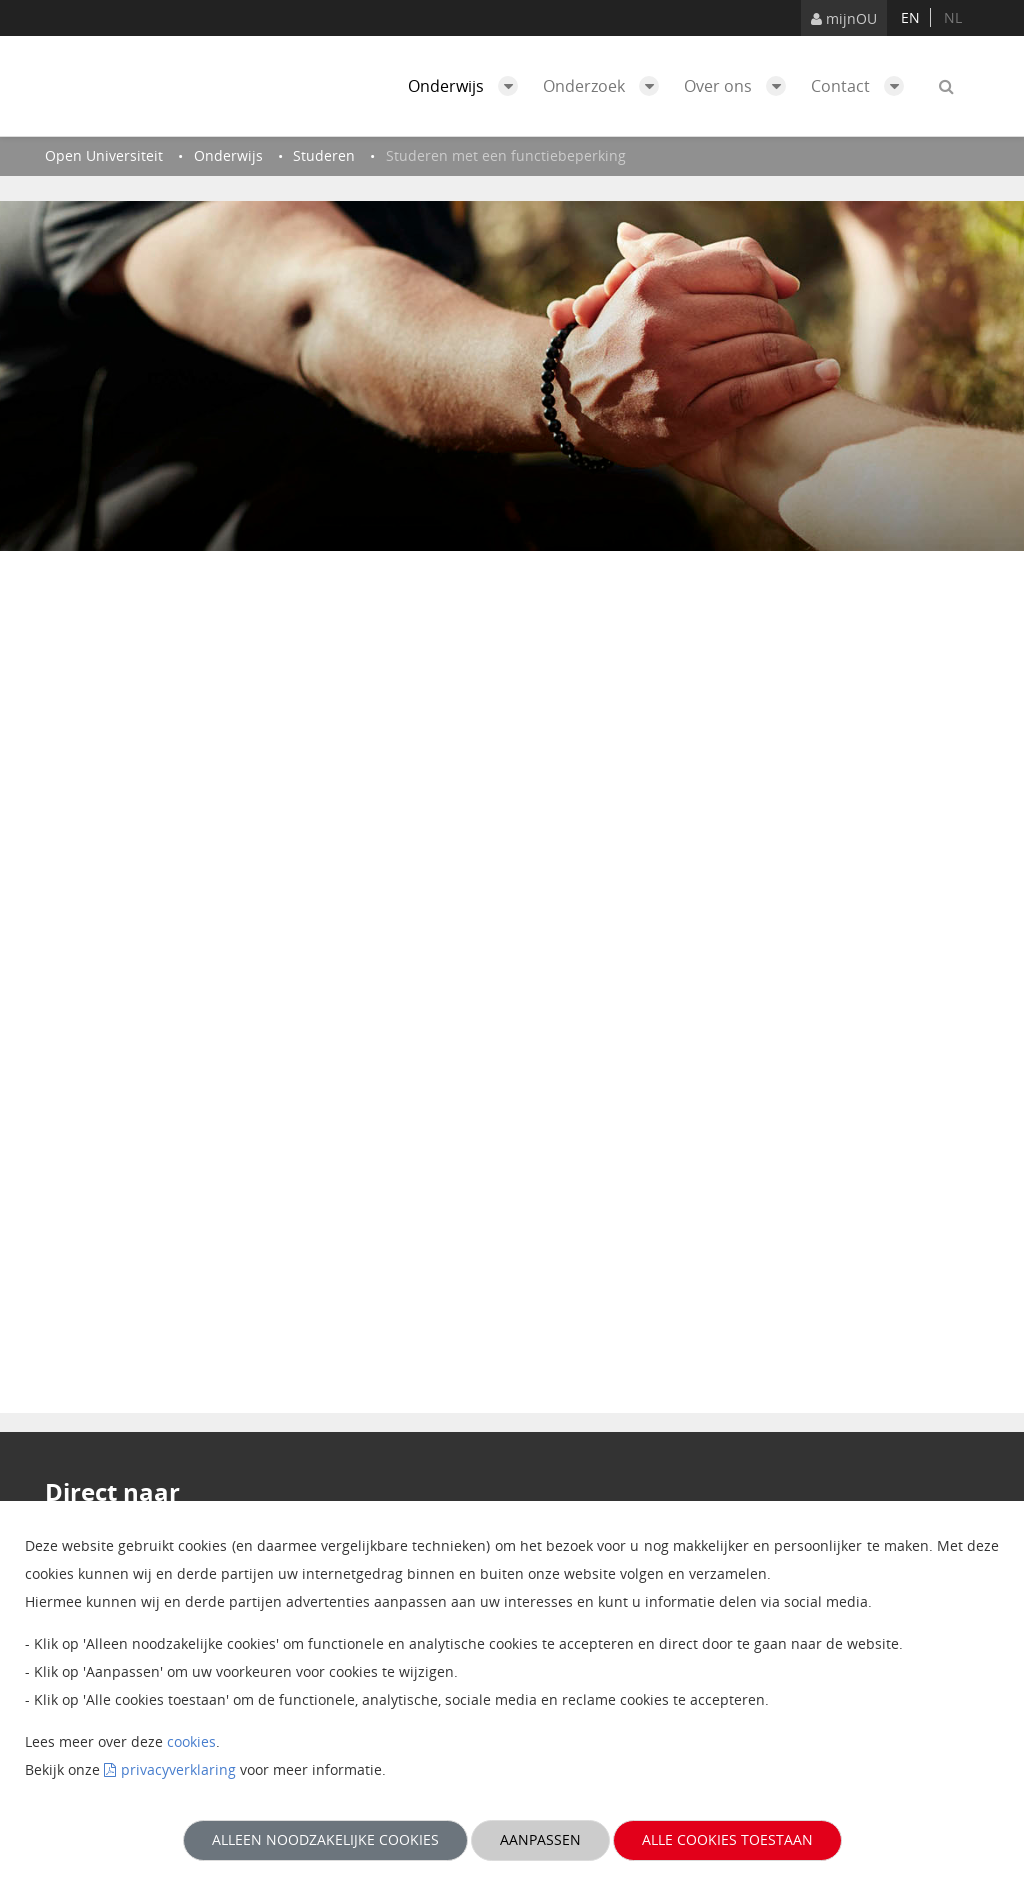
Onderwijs (468, 86)
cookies (191, 1741)
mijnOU (844, 18)
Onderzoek (606, 86)
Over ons (740, 86)
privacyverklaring (178, 1769)
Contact (862, 86)
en (910, 17)
